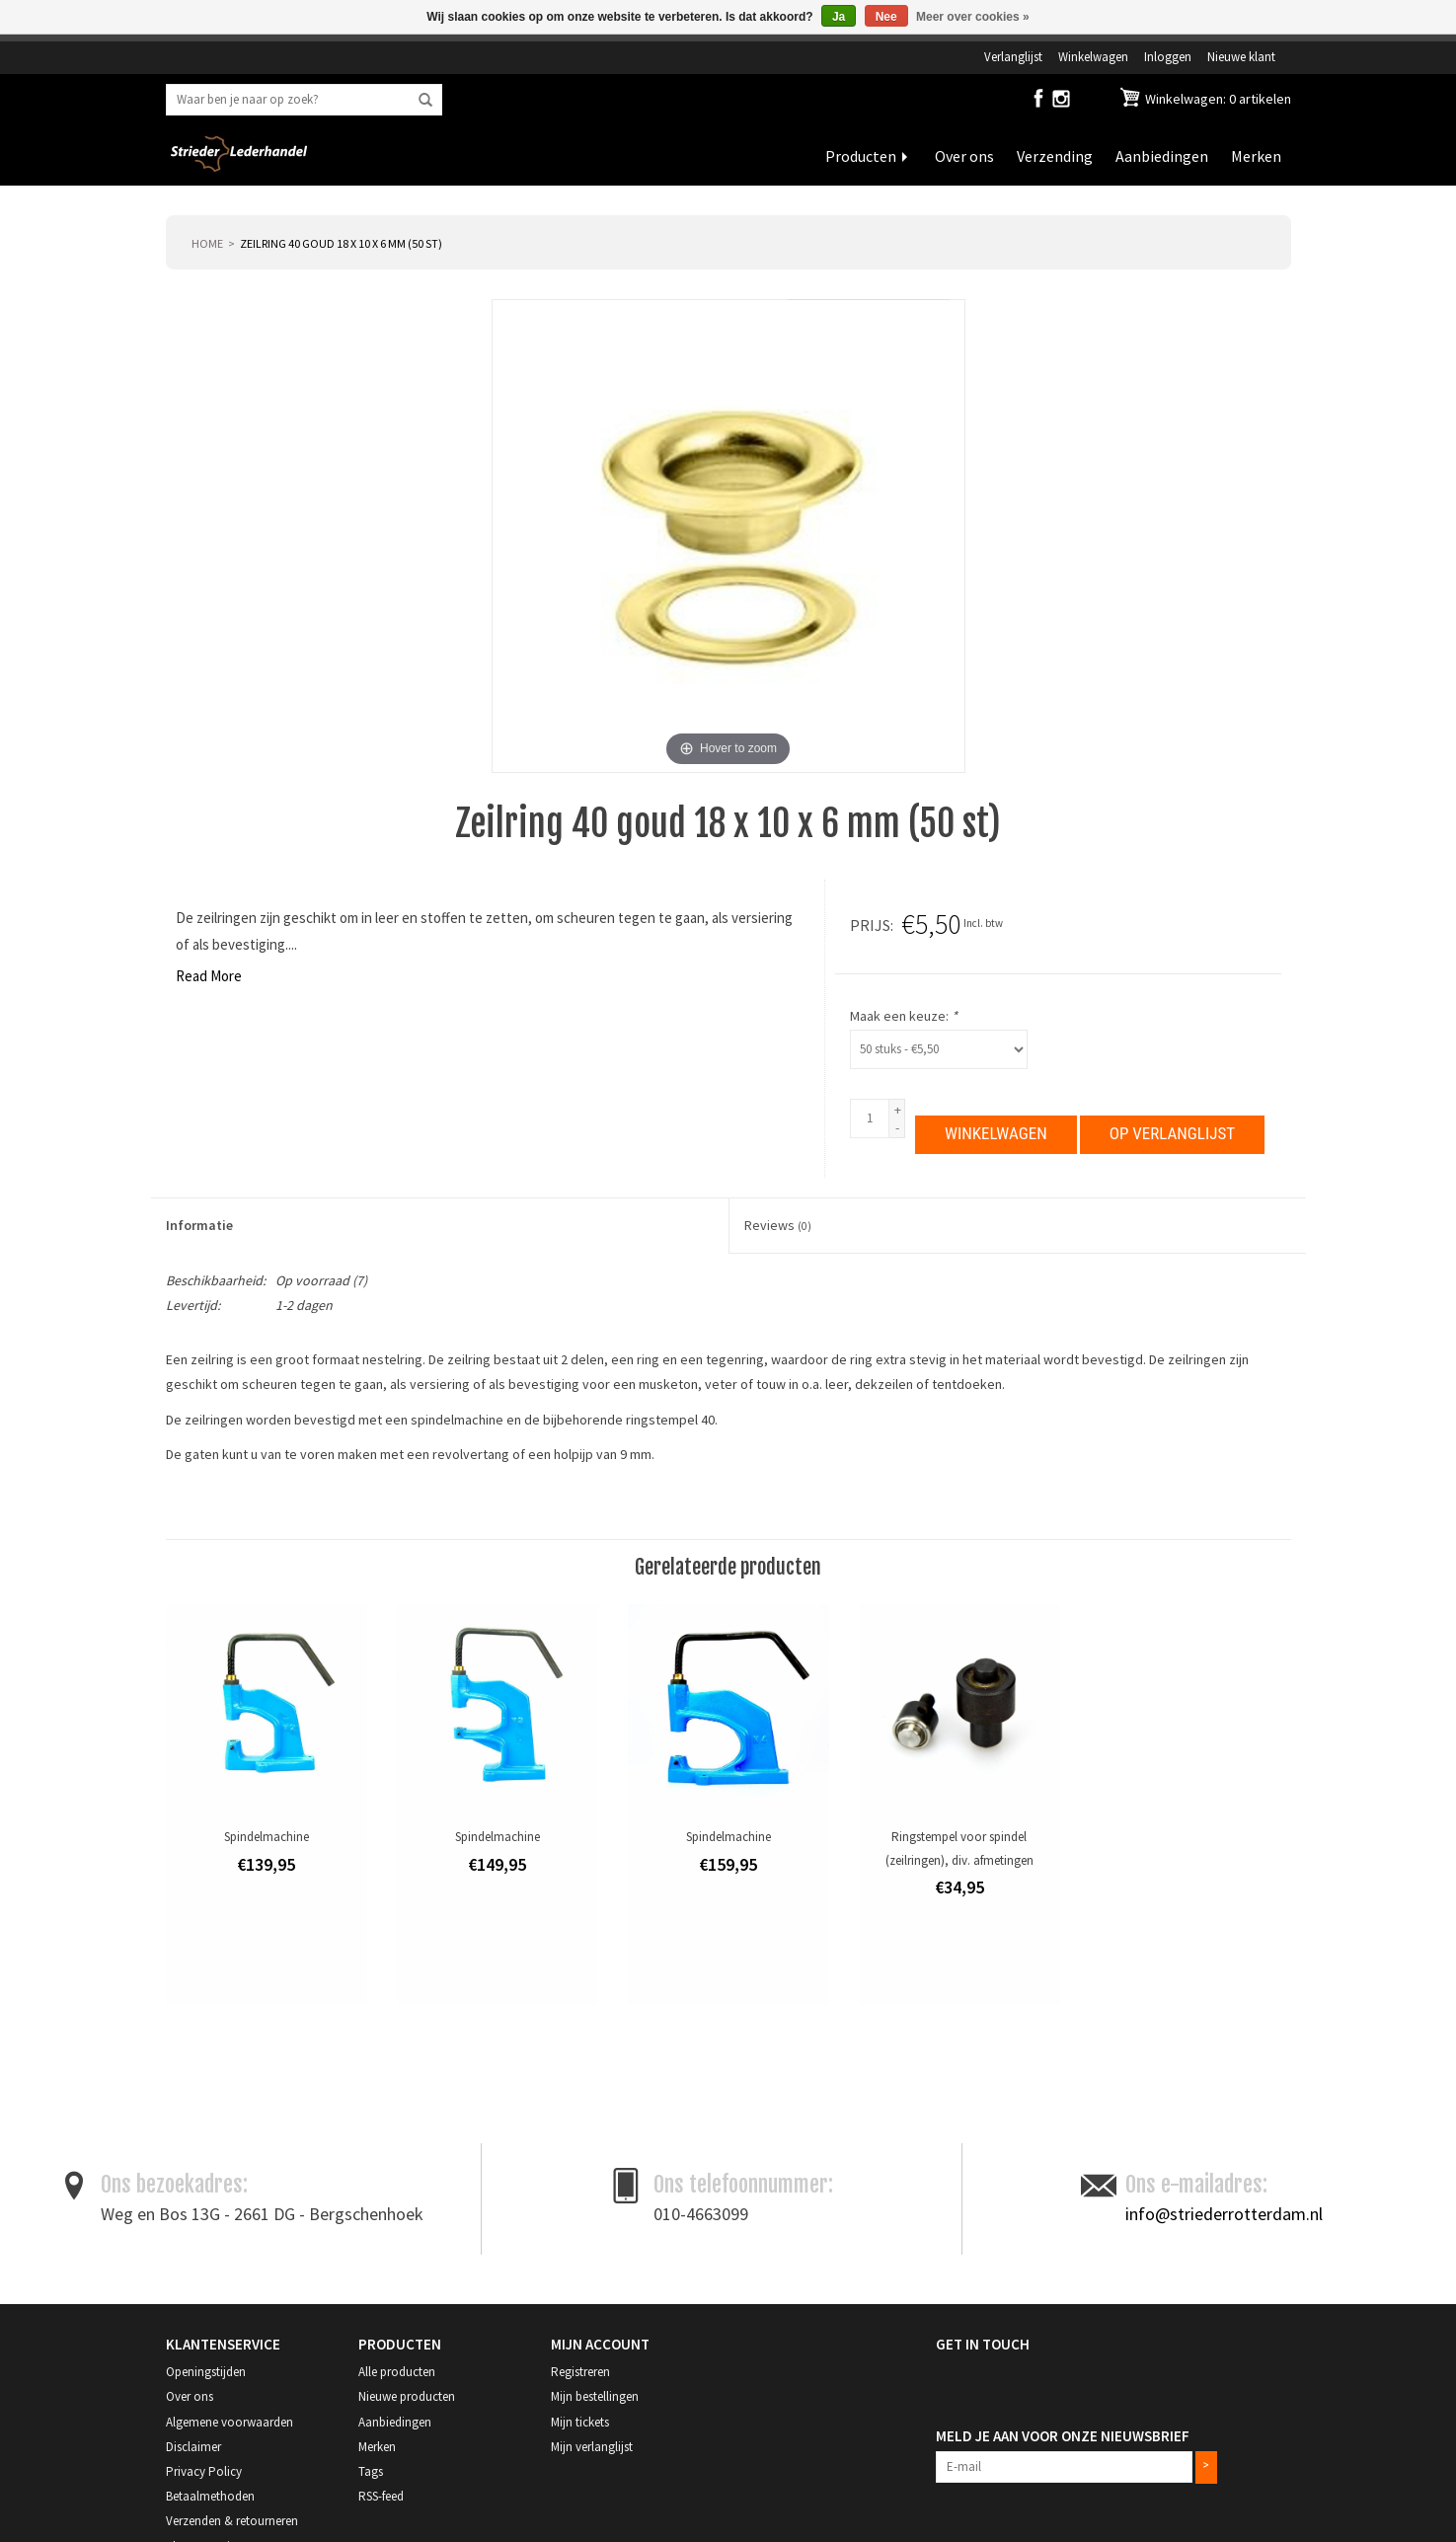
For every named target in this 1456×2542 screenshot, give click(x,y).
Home (207, 243)
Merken (1256, 156)
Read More (209, 975)
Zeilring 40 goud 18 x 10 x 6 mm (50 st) (341, 243)
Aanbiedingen (1161, 156)
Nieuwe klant (1241, 56)
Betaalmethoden (210, 2496)
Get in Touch (983, 2344)
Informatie (199, 1225)
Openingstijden (206, 2371)
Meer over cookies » (973, 17)
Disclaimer (193, 2446)
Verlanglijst (1013, 56)
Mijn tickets (580, 2422)
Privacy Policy (204, 2471)
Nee (886, 17)
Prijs (870, 925)
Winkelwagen (1093, 56)
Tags (370, 2471)
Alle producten (396, 2371)
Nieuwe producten (406, 2396)
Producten (860, 156)
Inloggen (1167, 56)
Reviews (777, 1225)
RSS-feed (381, 2496)
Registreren (580, 2371)
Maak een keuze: (904, 1016)
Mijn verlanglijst (592, 2446)
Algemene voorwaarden (229, 2422)
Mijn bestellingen (595, 2396)
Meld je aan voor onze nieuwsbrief (1062, 2435)
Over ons (964, 156)
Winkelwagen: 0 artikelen (1216, 99)
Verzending (1055, 156)
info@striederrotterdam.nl (1224, 2213)
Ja (838, 17)
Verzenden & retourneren (232, 2520)
